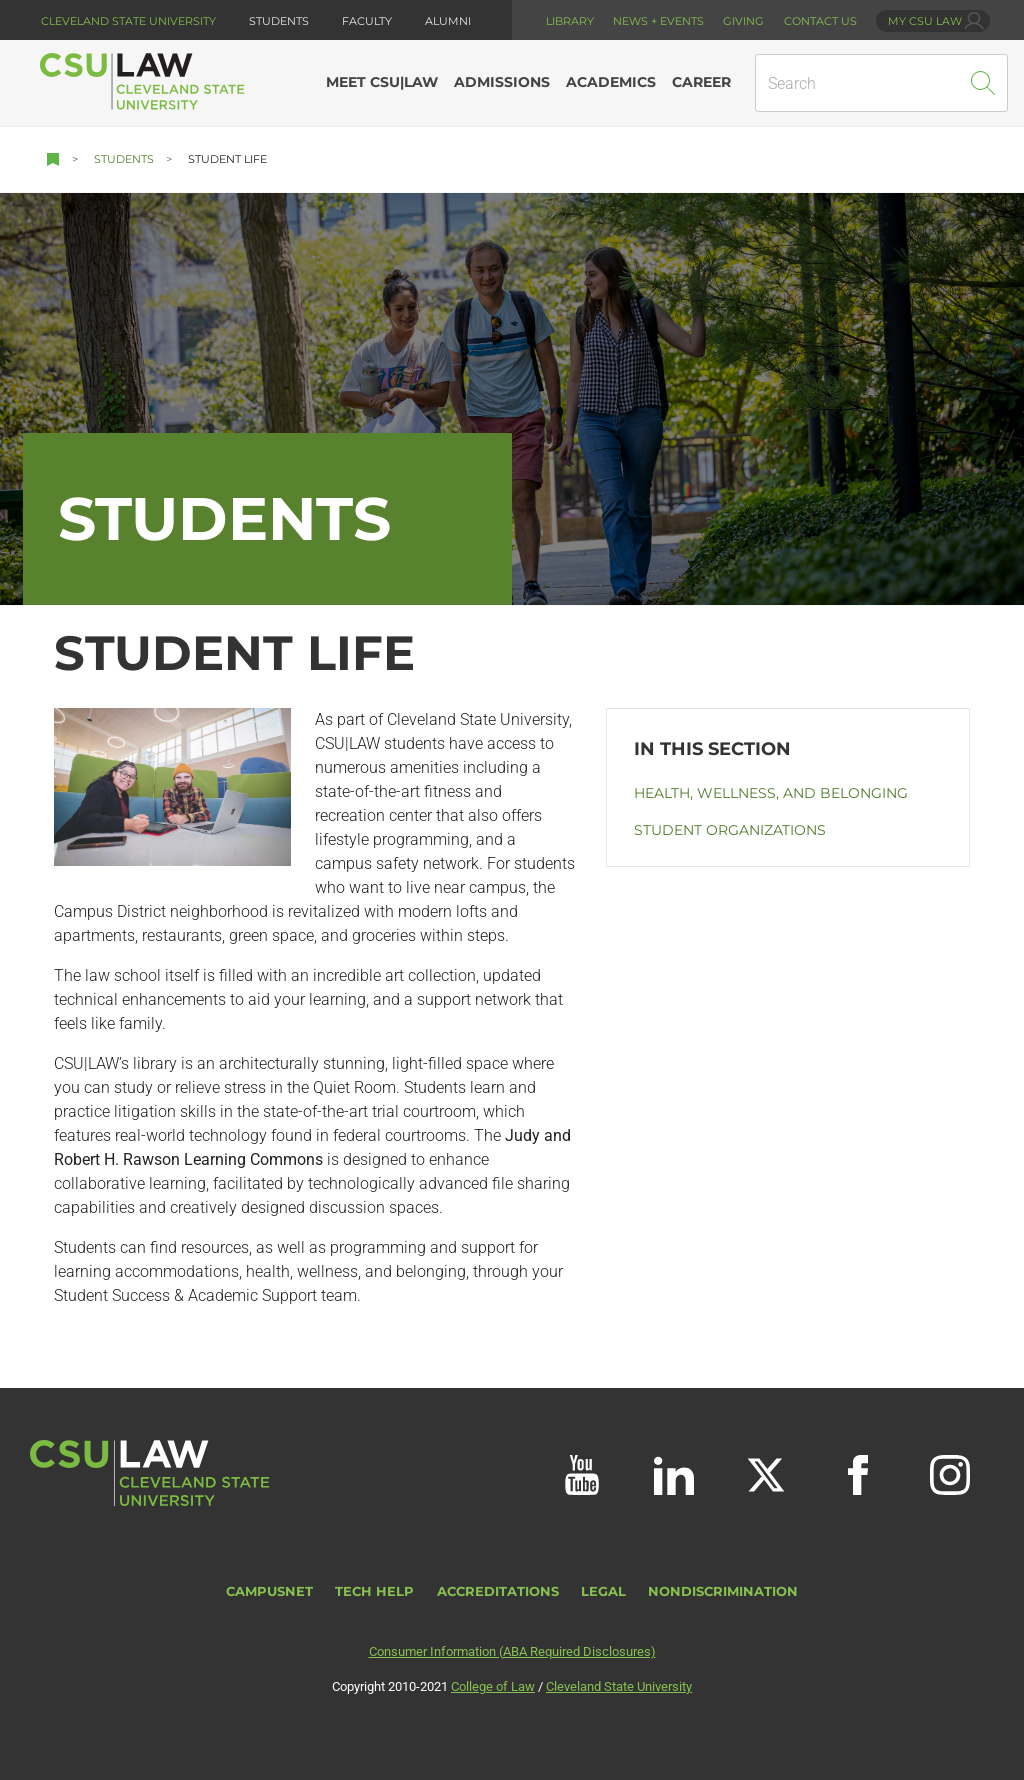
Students (124, 159)
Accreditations (498, 1591)
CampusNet (269, 1591)
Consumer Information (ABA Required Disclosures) (512, 1651)
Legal (603, 1591)
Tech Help (374, 1591)
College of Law (493, 1686)
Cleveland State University (128, 21)
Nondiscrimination (723, 1591)
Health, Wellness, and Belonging (771, 793)
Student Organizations (730, 830)
